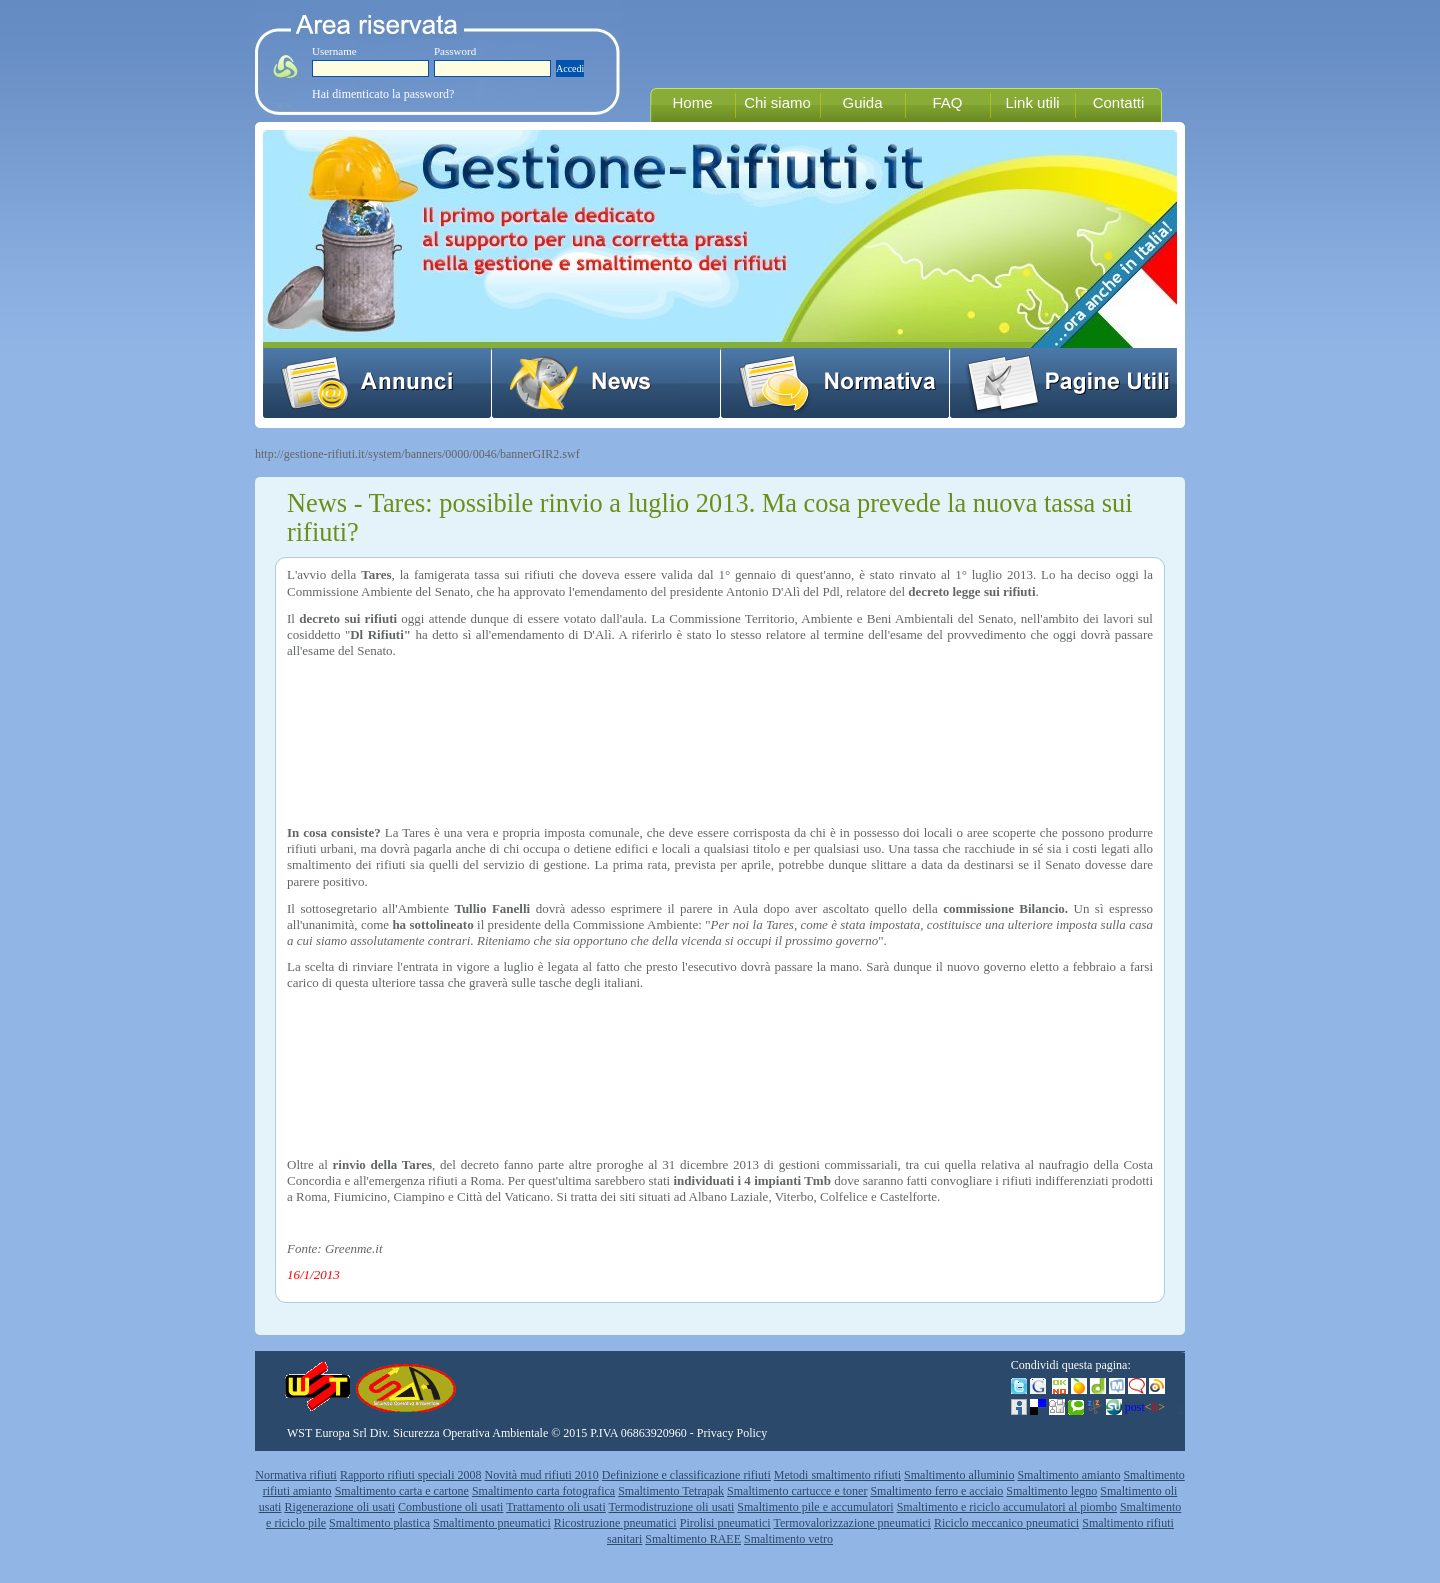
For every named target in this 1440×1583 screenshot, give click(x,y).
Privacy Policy (732, 1433)
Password (455, 51)
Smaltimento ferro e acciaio (936, 1491)
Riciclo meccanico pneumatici (1006, 1523)
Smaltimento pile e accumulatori (815, 1507)
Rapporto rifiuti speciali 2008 (411, 1475)
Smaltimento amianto (1068, 1475)
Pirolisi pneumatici (725, 1523)
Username (334, 51)
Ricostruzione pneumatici (615, 1523)
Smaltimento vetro (788, 1539)
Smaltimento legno (1051, 1491)
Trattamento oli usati (556, 1507)
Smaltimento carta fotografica (543, 1491)
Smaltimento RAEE (693, 1539)
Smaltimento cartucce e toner (797, 1491)
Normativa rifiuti (296, 1475)
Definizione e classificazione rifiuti (686, 1475)
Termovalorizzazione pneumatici (852, 1523)
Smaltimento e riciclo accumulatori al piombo (1007, 1507)
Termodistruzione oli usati (672, 1507)
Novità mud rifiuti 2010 (542, 1475)
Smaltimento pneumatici (492, 1523)
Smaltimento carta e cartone (402, 1491)
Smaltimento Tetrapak (671, 1491)
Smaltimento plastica (379, 1523)
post (1145, 1407)
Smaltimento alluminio (959, 1475)
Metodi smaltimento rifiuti (837, 1475)
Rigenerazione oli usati (339, 1507)
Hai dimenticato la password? (383, 94)
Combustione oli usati (450, 1507)
